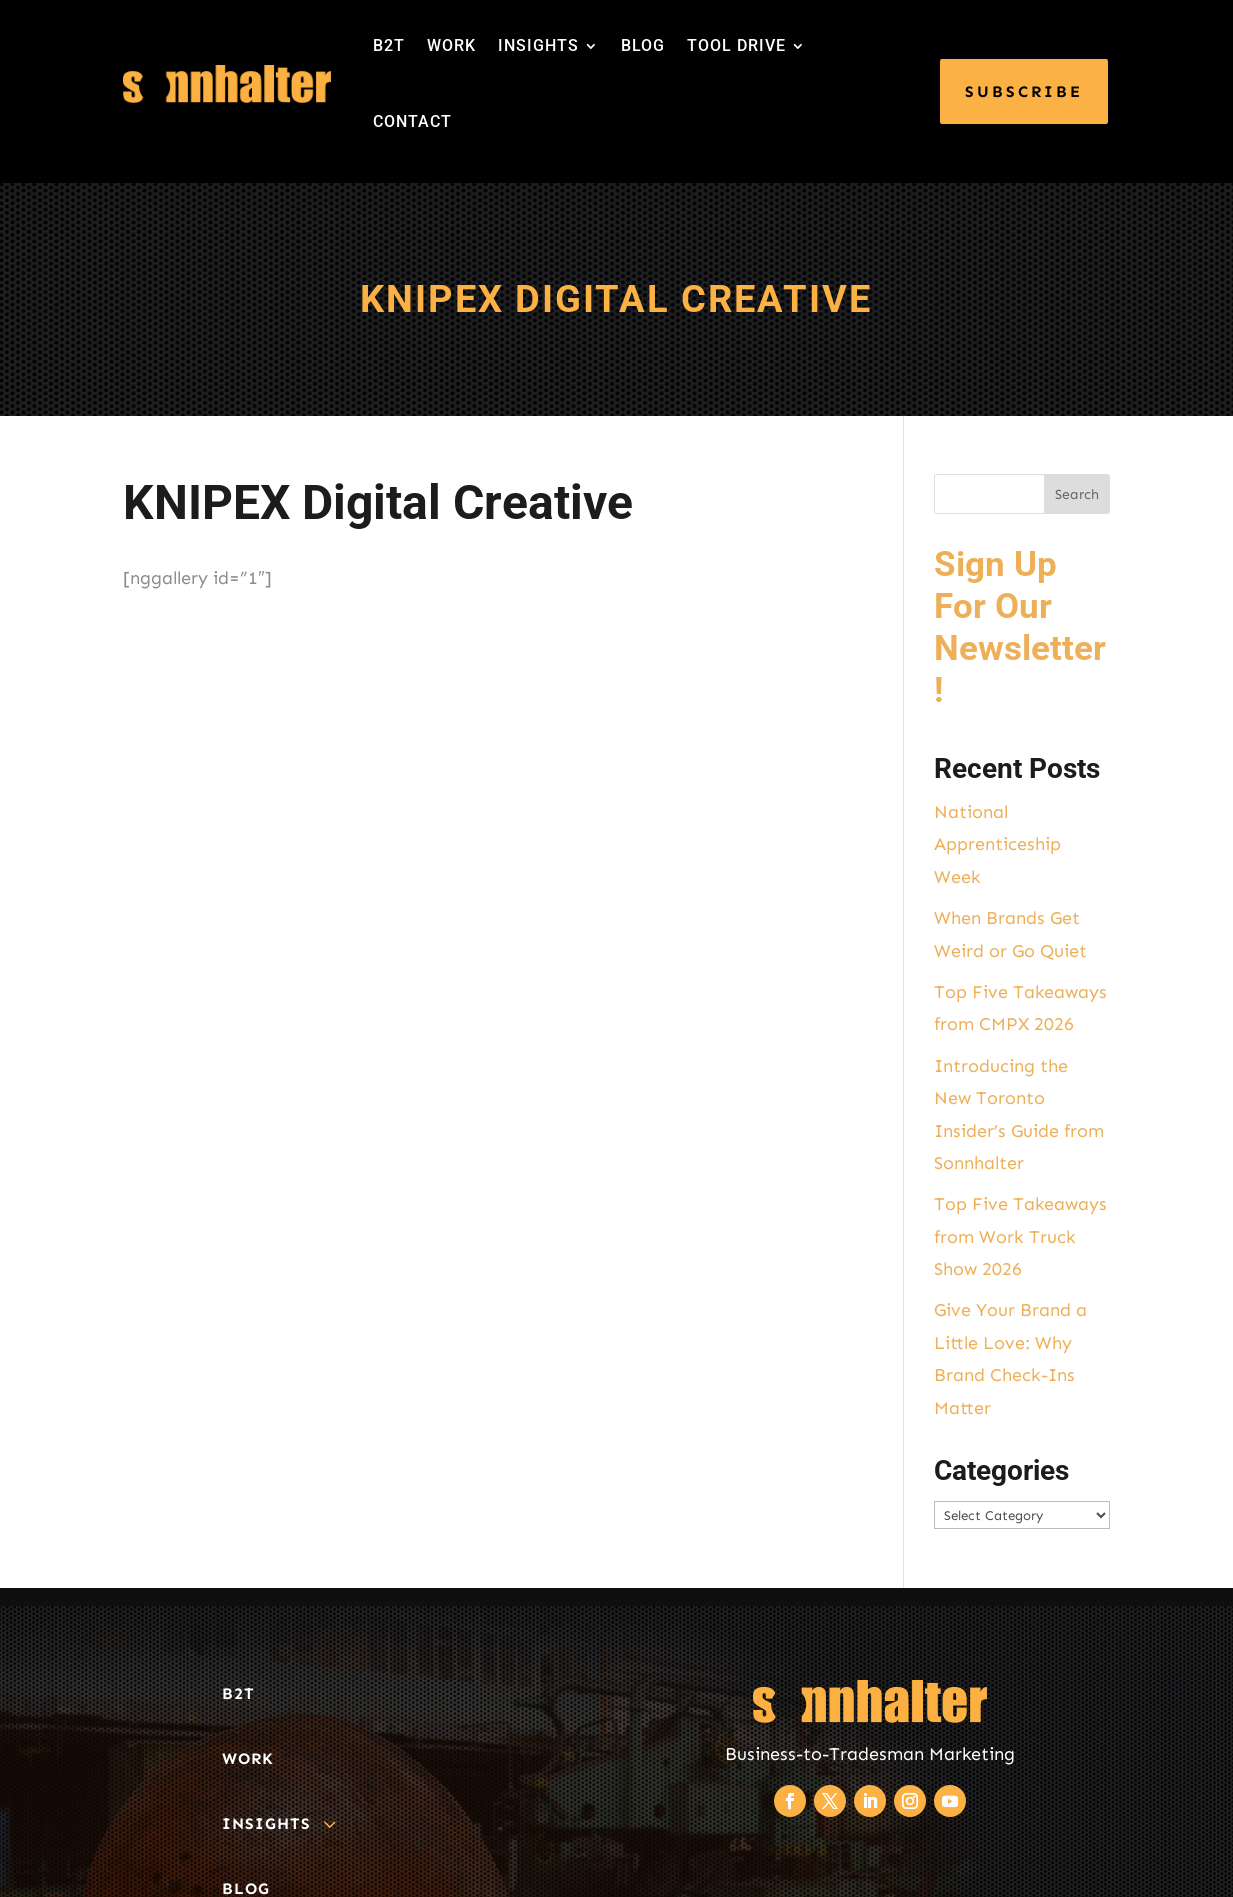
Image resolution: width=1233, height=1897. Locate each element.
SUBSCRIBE (1024, 91)
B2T (389, 45)
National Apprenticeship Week (997, 844)
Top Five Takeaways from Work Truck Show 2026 (1020, 1236)
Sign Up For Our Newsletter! (1020, 627)
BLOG (643, 45)
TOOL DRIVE (736, 45)
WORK (451, 45)
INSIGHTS (538, 45)
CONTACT (412, 121)
